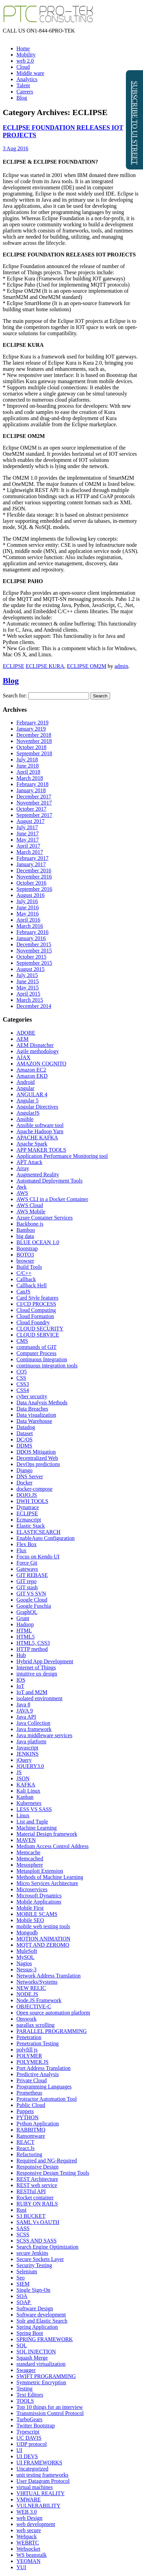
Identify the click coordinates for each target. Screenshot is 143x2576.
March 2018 (29, 778)
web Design (29, 2518)
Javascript (27, 1748)
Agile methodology (37, 1051)
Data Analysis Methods (41, 1402)
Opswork (26, 2019)
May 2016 (27, 914)
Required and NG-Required (46, 2160)
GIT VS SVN (31, 1593)
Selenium (26, 2271)
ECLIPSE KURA (45, 666)
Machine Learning (36, 1828)
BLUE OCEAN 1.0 (37, 1242)
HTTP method (32, 1649)
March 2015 (29, 1000)
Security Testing (34, 2265)
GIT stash (27, 1587)
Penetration (28, 2037)
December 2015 (33, 944)
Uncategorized (32, 2469)
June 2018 (27, 766)
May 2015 (27, 987)
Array (22, 1168)
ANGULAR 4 (31, 1094)
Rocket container (35, 2197)
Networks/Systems (36, 1982)
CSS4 (22, 1390)
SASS (22, 2228)
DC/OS (24, 1439)
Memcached (29, 1858)
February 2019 (32, 722)
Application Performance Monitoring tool (62, 1156)
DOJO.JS (26, 1495)
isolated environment (39, 1698)
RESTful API (31, 2191)
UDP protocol (31, 2444)
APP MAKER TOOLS (41, 1150)
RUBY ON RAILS (37, 2204)
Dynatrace (27, 1507)
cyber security (31, 1396)
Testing (24, 2388)
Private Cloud (31, 2080)
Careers (24, 91)
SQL (21, 2345)
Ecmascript (28, 1520)
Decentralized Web (37, 1458)
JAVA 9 (24, 1711)
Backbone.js (29, 1224)
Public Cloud (30, 2105)
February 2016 (32, 932)
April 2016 (28, 920)
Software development (41, 2315)
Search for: (15, 695)
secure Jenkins (32, 2253)
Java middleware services (44, 1735)
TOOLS (25, 2401)
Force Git (26, 1563)
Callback (26, 1279)
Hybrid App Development (44, 1661)
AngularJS (28, 1113)
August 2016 (30, 895)
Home (23, 48)
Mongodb (27, 1932)
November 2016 (34, 877)
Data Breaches (32, 1409)
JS (19, 1772)
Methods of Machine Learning (49, 1877)
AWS (22, 1193)
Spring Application (37, 2327)
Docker (24, 1483)
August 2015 (30, 969)
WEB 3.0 (26, 2512)
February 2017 (32, 858)
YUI (21, 2567)
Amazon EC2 (31, 1070)
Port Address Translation (43, 2068)
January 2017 (31, 864)
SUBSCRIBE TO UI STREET (135, 123)
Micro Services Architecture (47, 1883)
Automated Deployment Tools (49, 1181)
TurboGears (29, 2419)
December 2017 (33, 796)
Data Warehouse (34, 1421)
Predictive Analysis (37, 2074)
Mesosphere (29, 1865)
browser (25, 1261)
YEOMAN (28, 2561)
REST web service (36, 2185)
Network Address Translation (48, 1976)
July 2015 (27, 975)
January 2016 (31, 938)
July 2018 (27, 759)
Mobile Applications (38, 1902)
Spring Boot (29, 2333)
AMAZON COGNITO (41, 1063)
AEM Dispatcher (35, 1045)
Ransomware (30, 2136)
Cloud (23, 67)
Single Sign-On (33, 2290)
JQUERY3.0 (30, 1766)
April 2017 (28, 846)
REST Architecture (37, 2179)
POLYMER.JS (32, 2062)
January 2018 (31, 790)
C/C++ (23, 1273)
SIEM (22, 2284)
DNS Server (29, 1476)
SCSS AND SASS (36, 2241)
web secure (28, 2530)
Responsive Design (37, 2167)
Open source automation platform (53, 2013)
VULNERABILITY (38, 2506)
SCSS (22, 2234)
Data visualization (36, 1415)
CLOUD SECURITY (39, 1328)
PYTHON (27, 2117)
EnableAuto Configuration (45, 1538)
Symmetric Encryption (41, 2382)
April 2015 (28, 994)
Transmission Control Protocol (50, 2413)
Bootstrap (27, 1248)
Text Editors (29, 2395)
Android (25, 1082)
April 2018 (28, 772)
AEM (22, 1039)
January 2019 (31, 729)
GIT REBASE (32, 1575)
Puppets (25, 2111)
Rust (21, 2210)
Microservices (32, 1889)
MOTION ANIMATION (43, 1939)
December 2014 (33, 1006)
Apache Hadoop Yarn (39, 1131)
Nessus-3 (26, 1969)
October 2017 (31, 809)
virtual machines (34, 2487)
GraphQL (26, 1612)
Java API (26, 1717)
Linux (22, 1815)
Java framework (34, 1729)
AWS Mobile (31, 1211)
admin (121, 666)
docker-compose (34, 1489)
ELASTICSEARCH (38, 1532)
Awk (21, 1187)
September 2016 (34, 889)
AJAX (23, 1057)
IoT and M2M (31, 1692)
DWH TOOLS (32, 1501)
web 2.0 (25, 61)
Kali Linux (28, 1791)
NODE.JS (27, 1994)
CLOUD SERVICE (37, 1335)
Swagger (26, 2370)
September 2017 (34, 815)
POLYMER (29, 2056)
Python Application (37, 2123)
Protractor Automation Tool (46, 2099)
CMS (22, 1341)
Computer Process (36, 1353)
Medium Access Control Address (52, 1846)
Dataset (24, 1433)
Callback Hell (31, 1285)
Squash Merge (32, 2358)
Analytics (26, 79)
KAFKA (25, 1785)
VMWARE (28, 2499)
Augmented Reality (37, 1174)
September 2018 (34, 753)
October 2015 (31, 957)
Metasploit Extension (39, 1871)
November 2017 (34, 803)
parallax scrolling (35, 2025)
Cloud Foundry (33, 1322)
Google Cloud (31, 1600)
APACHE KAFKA (37, 1137)
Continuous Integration (41, 1359)
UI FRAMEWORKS (39, 2462)
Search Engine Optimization (47, 2247)
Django (24, 1470)
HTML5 (25, 1637)
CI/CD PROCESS (36, 1304)
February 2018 (32, 784)
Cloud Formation (35, 1316)
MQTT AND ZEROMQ (42, 1945)
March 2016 (29, 926)
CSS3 (22, 1384)
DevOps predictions (38, 1464)
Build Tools (29, 1267)
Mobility (26, 55)
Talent (23, 85)
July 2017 (27, 827)
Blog (21, 98)
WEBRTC (27, 2543)
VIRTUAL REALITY (40, 2493)
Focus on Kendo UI (38, 1557)
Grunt (22, 1618)
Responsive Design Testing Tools (52, 2173)
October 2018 (31, 747)
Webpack (26, 2536)
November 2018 (34, 741)
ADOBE (25, 1033)
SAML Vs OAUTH (37, 2222)
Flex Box (26, 1544)
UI (19, 2450)
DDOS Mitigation (36, 1452)
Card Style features (37, 1298)
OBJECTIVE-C (33, 2006)
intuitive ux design (36, 1674)
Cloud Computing (36, 1310)
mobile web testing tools (43, 1926)
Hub (21, 1655)
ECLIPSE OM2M (86, 666)
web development (35, 2524)
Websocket (28, 2549)
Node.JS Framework (39, 2000)
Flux (21, 1550)
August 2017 (30, 821)
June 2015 (27, 981)
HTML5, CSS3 (33, 1643)
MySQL (25, 1957)
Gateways (27, 1569)
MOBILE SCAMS (36, 1914)
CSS (21, 1378)
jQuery (23, 1760)
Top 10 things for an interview (49, 2407)
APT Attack (29, 1162)
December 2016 (33, 870)
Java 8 (23, 1704)
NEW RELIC (31, 1988)
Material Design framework (46, 1834)
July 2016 (27, 901)
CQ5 (21, 1372)
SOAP (23, 2302)
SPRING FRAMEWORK (44, 2339)
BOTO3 (25, 1255)
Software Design (34, 2308)
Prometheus (29, 2093)
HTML (24, 1630)
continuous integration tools (47, 1365)
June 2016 (27, 907)
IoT (20, 1686)
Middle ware (30, 73)
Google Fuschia (33, 1606)
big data (25, 1236)
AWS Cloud (29, 1205)
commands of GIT (36, 1347)
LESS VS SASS (34, 1809)
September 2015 (34, 963)
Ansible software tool (40, 1125)
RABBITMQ (30, 2130)
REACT (25, 2142)
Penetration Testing (37, 2043)
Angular (25, 1088)
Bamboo (25, 1230)
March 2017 (29, 852)
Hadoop (25, 1624)
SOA (21, 2296)
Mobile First (30, 1908)
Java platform (31, 1741)
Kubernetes (28, 1803)
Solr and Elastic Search (41, 2321)
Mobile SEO (30, 1920)
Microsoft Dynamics (39, 1895)
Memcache (28, 1852)
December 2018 (33, 735)
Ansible (25, 1119)
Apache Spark (31, 1144)
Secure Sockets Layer (40, 2259)
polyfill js (27, 2050)
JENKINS (27, 1754)
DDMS (24, 1446)
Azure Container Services (44, 1218)
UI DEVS (27, 2456)
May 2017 (27, 840)
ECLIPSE (13, 666)
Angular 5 (27, 1100)
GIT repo (26, 1581)
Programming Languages (44, 2086)
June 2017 (27, 833)
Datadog (25, 1427)
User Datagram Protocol (43, 2481)
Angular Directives (37, 1107)
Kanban (25, 1797)
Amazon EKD (32, 1076)
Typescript (27, 2432)
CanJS (23, 1292)
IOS (20, 1680)
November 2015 (34, 951)
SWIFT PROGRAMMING (46, 2376)
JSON (22, 1778)
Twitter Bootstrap (35, 2425)
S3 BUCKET (31, 2216)
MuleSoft (26, 1951)
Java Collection (33, 1723)
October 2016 (31, 883)
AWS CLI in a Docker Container (52, 1199)
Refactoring (29, 2154)
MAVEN (26, 1840)
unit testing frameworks (42, 2475)
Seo (20, 2278)
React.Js (25, 2148)
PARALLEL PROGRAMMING (51, 2031)
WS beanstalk (31, 2555)
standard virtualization (41, 2364)
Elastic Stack (30, 1526)
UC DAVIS (28, 2438)
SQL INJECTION (36, 2351)
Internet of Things (36, 1667)
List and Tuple (32, 1821)
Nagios (24, 1963)
